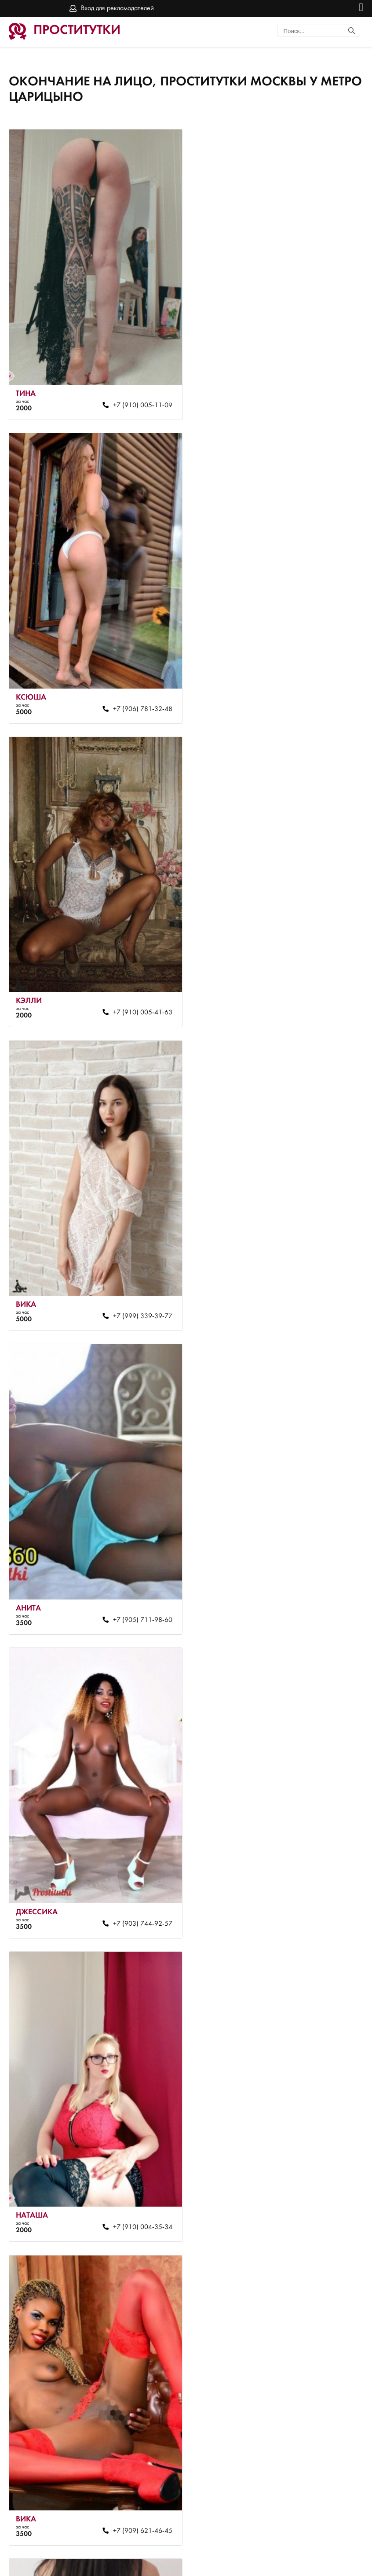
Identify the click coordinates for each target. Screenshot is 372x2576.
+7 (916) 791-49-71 (138, 1585)
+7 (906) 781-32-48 (320, 398)
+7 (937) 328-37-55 (320, 2476)
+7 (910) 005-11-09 (138, 398)
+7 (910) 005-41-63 (138, 695)
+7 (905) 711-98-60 (138, 992)
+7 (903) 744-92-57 (320, 992)
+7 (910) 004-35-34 (138, 1289)
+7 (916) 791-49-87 (320, 2179)
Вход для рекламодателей (117, 8)
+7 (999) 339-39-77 (320, 695)
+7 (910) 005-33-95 (320, 1585)
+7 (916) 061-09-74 (138, 2179)
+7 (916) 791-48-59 (320, 1883)
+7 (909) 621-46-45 (320, 1289)
